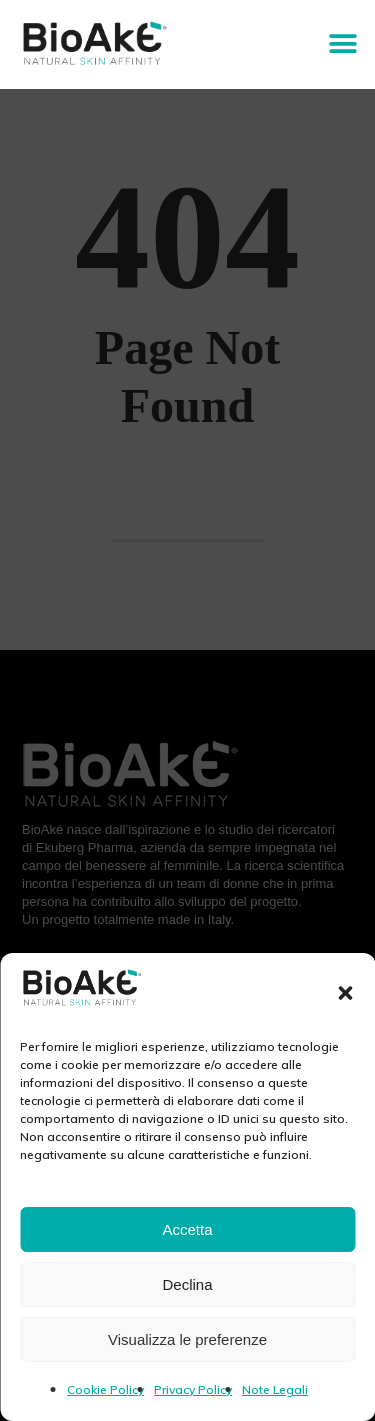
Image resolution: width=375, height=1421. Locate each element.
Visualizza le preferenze (187, 1339)
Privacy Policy (193, 1389)
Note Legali (275, 1389)
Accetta (187, 1229)
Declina (187, 1284)
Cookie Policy (105, 1389)
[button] (345, 993)
